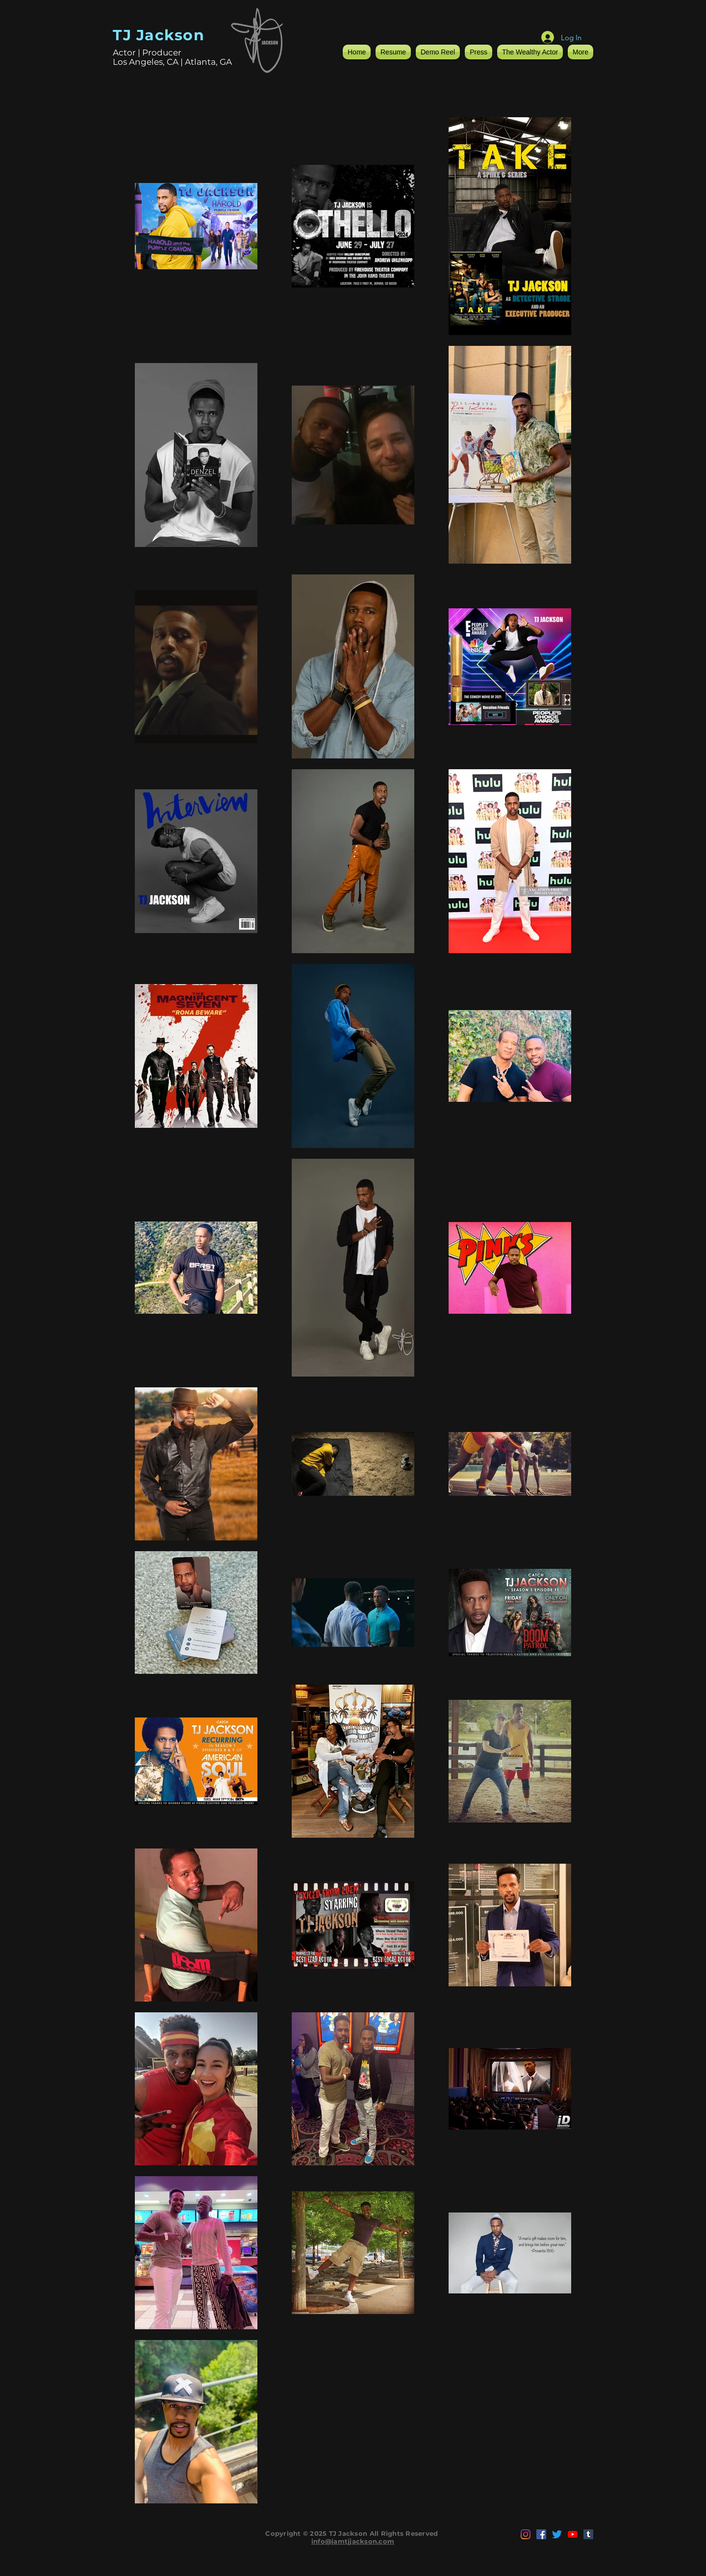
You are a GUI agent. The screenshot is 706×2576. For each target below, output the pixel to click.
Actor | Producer (147, 52)
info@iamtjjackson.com (352, 2541)
